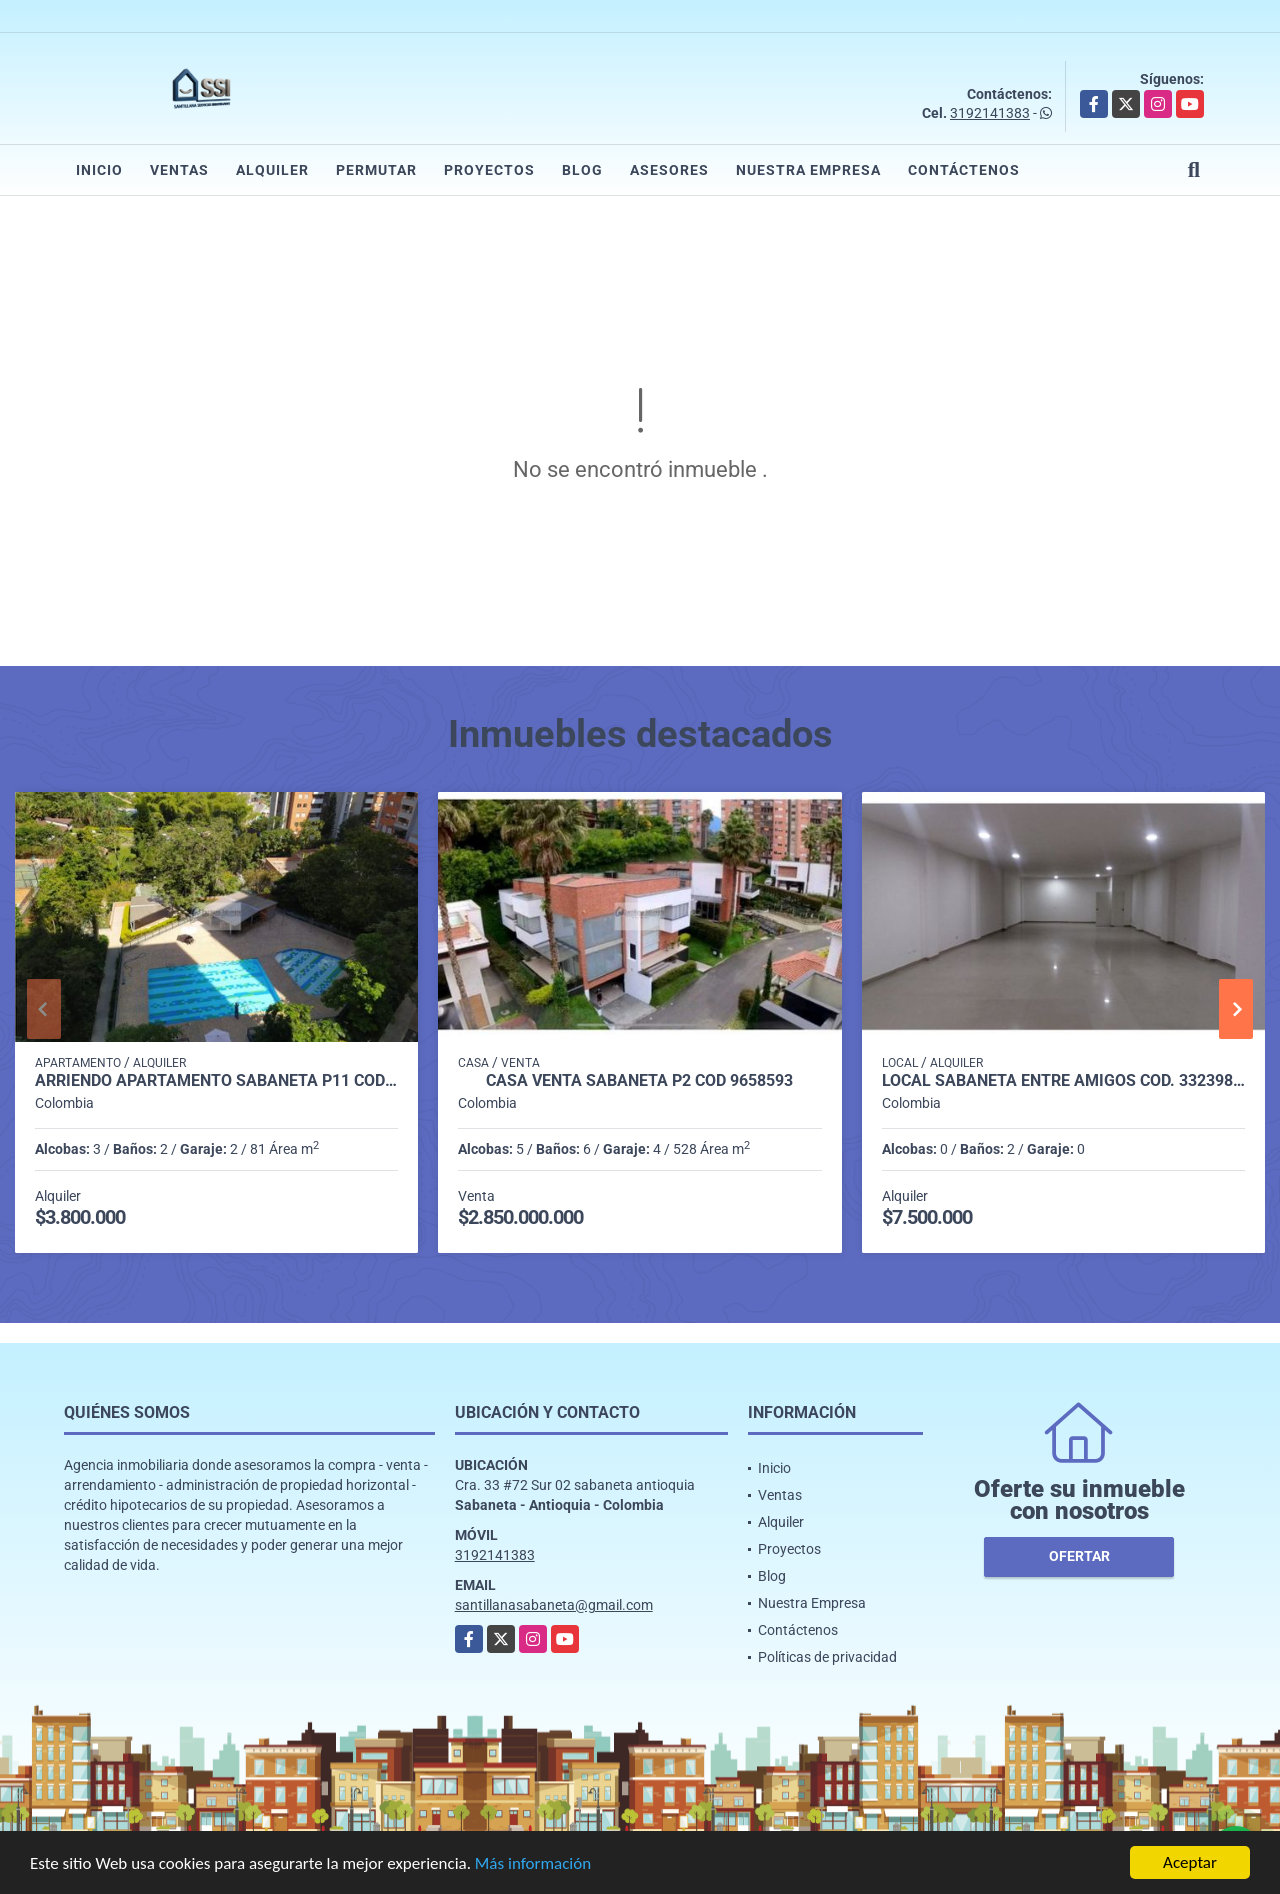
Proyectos (489, 170)
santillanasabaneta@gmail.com (554, 1605)
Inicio (99, 170)
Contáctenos (964, 170)
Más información (533, 1864)
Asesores (669, 170)
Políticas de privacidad (827, 1657)
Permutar (376, 170)
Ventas (179, 170)
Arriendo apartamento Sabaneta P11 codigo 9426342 (216, 1081)
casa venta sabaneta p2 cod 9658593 (639, 1081)
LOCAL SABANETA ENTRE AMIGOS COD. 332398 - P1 (1063, 1081)
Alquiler (272, 170)
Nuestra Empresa (808, 170)
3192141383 (990, 113)
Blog (582, 170)
